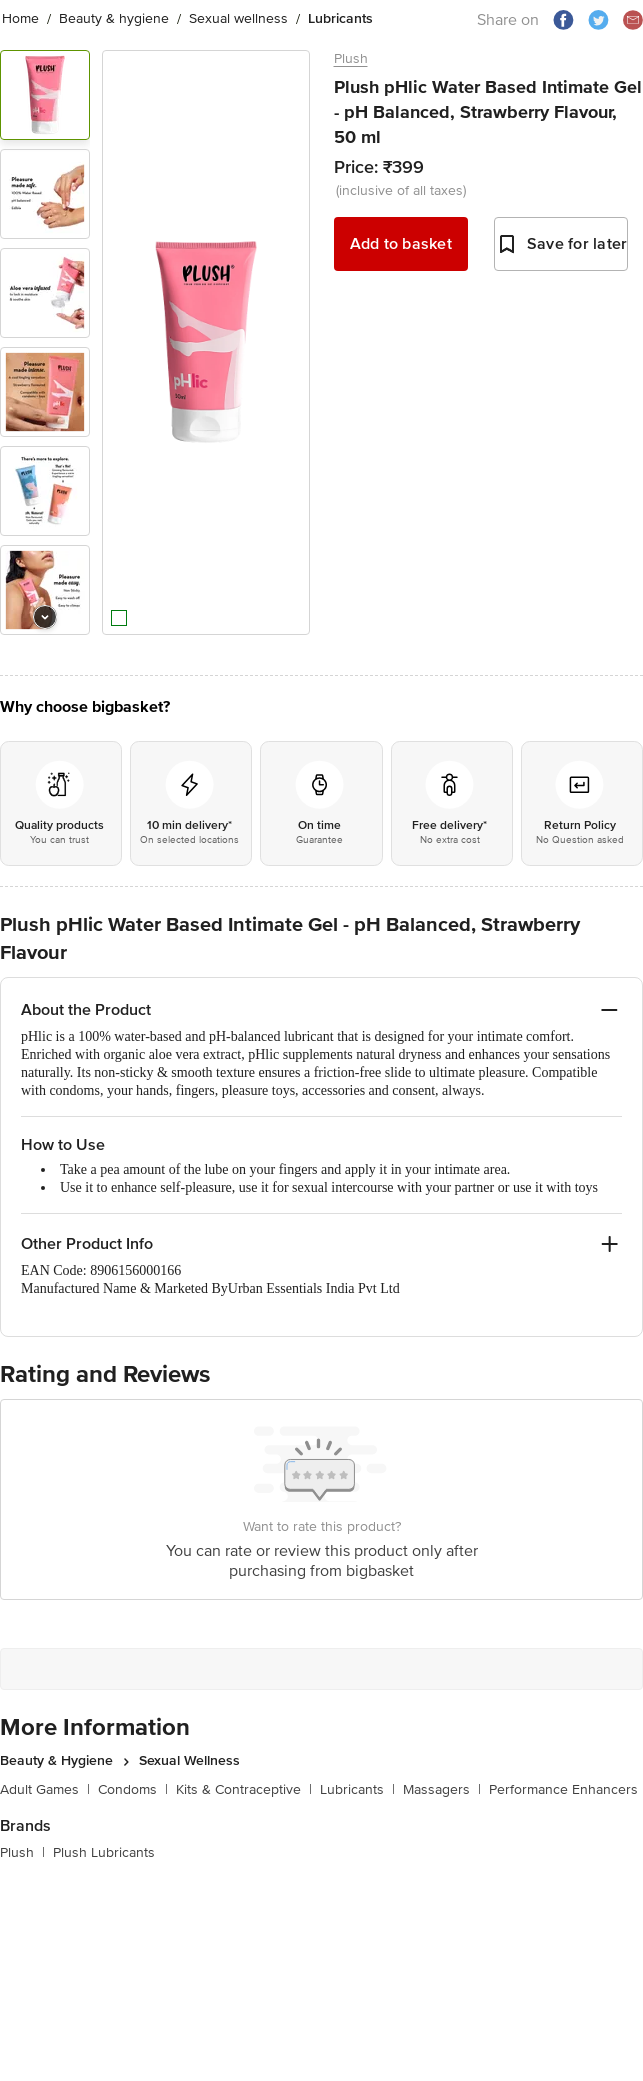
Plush (351, 58)
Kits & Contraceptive (244, 1793)
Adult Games (45, 1793)
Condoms (133, 1793)
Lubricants (357, 1793)
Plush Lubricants (104, 1856)
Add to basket (401, 244)
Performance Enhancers (563, 1793)
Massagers (442, 1793)
